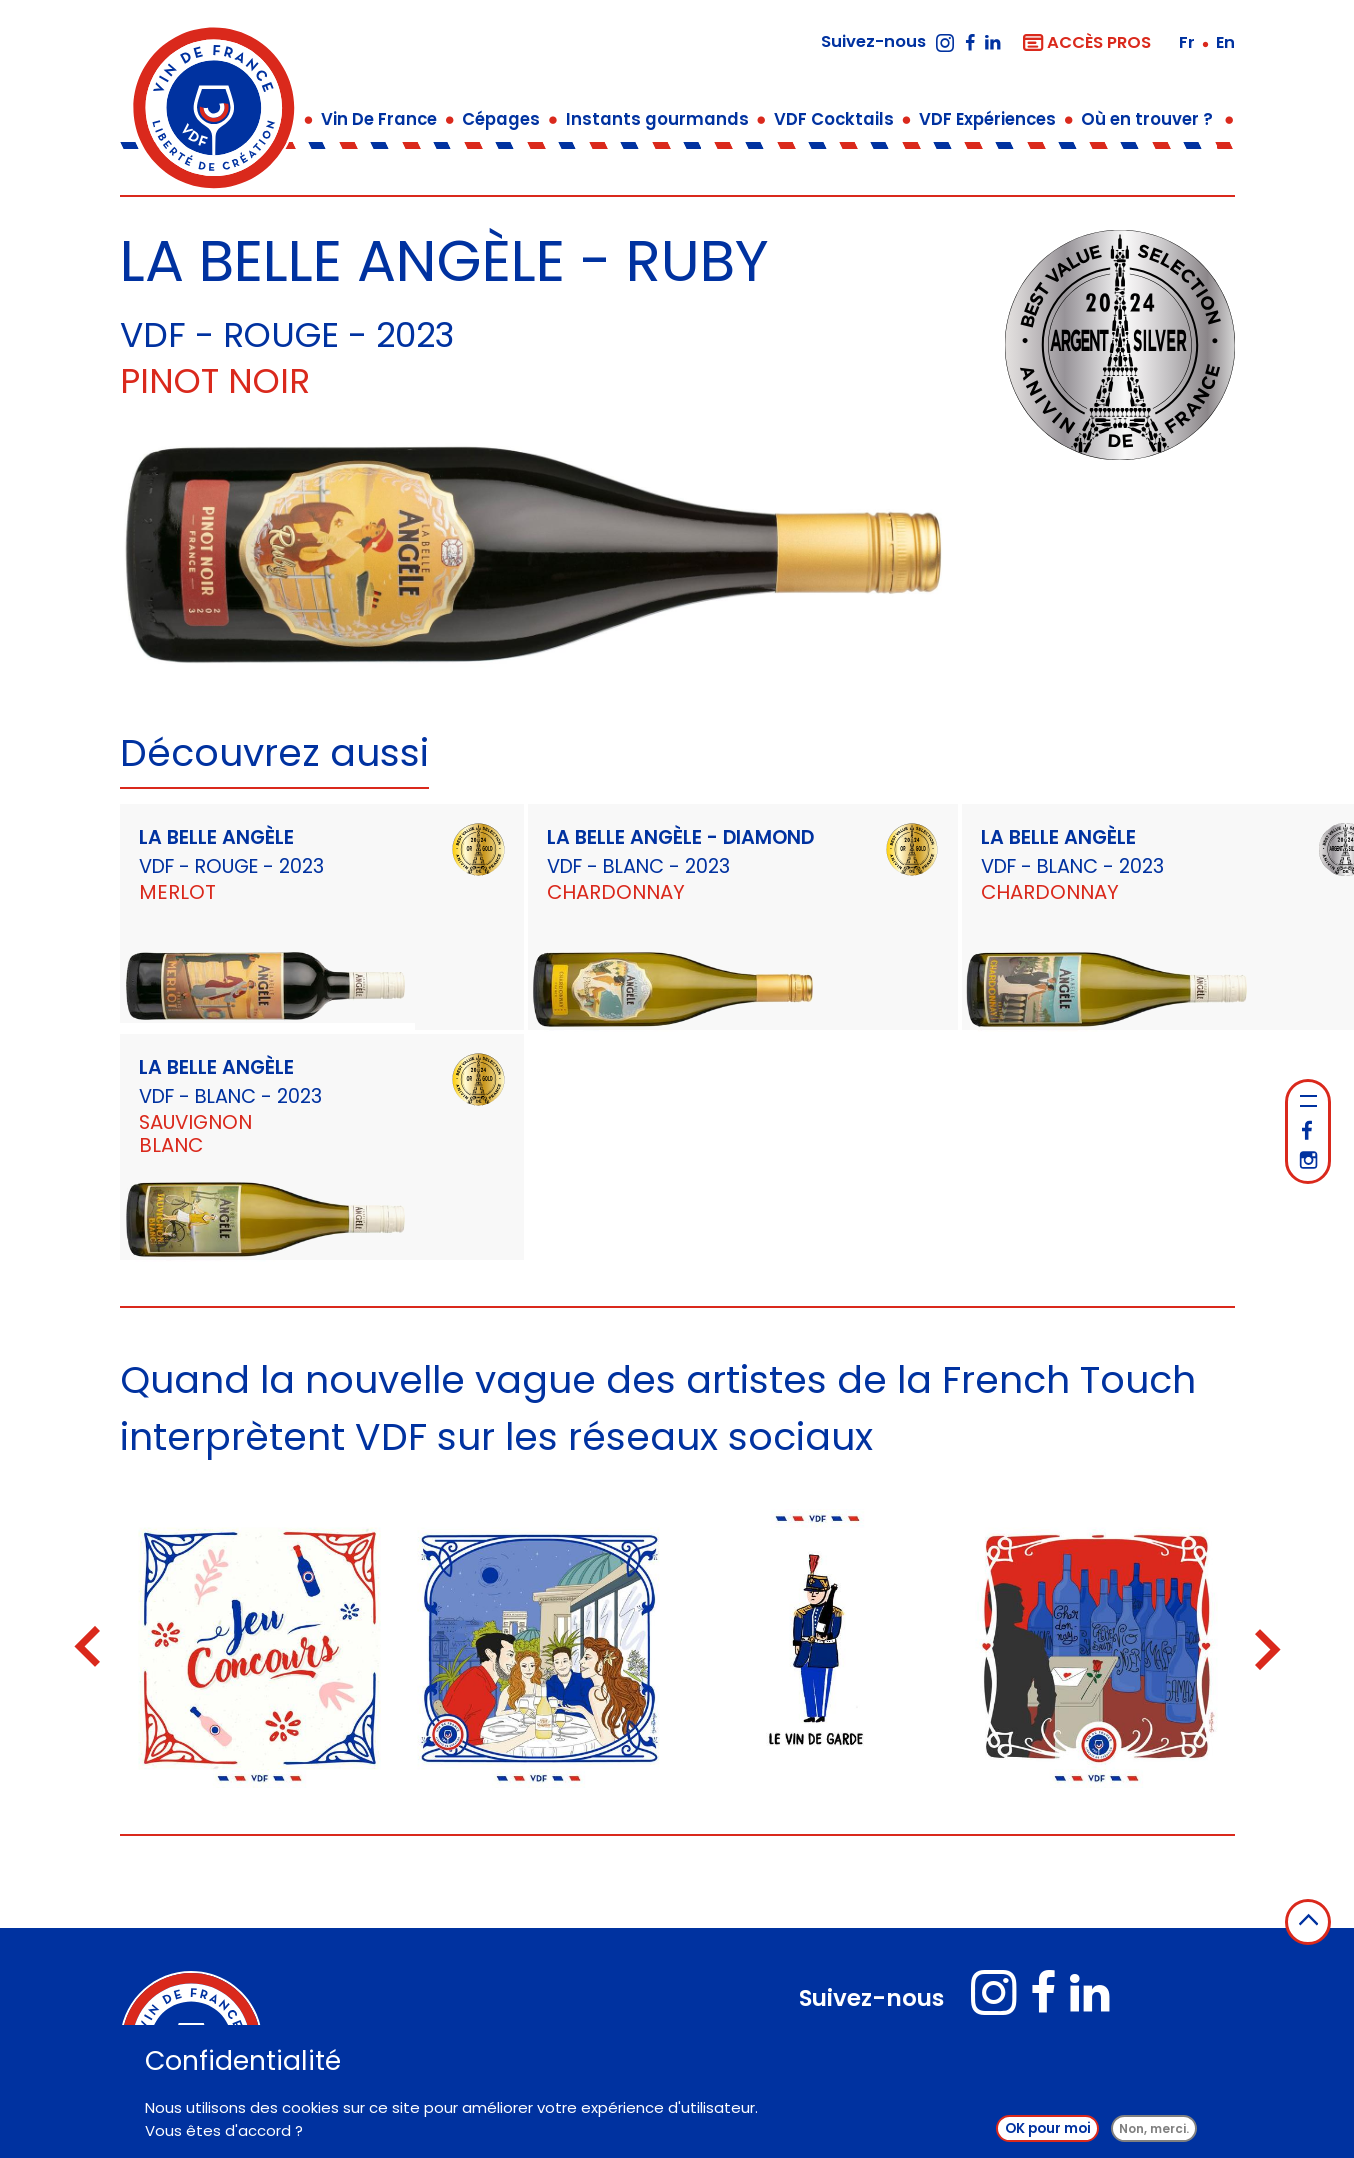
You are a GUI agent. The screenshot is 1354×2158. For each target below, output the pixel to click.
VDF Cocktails (834, 119)
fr (1189, 42)
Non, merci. (1154, 2134)
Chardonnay (616, 892)
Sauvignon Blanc (195, 1133)
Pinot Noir (215, 381)
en (1225, 42)
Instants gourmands (657, 119)
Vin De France (379, 119)
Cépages (501, 119)
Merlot (177, 892)
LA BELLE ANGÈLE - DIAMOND (680, 837)
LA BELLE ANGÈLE (216, 837)
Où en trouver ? (1147, 119)
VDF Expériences (987, 119)
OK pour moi (1048, 2134)
